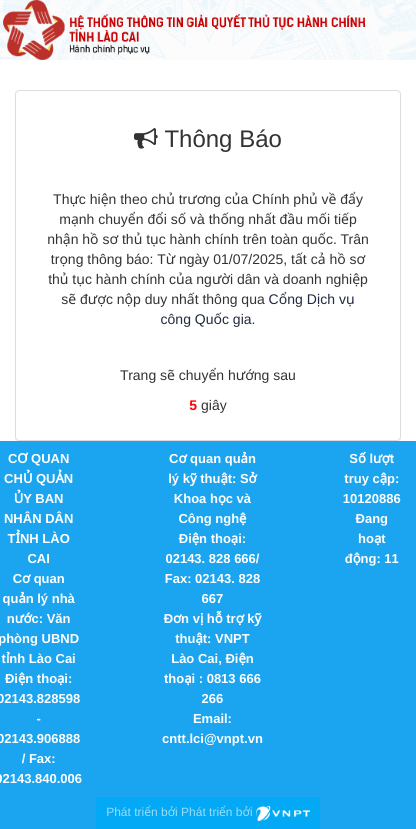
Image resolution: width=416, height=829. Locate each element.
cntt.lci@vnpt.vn (212, 738)
